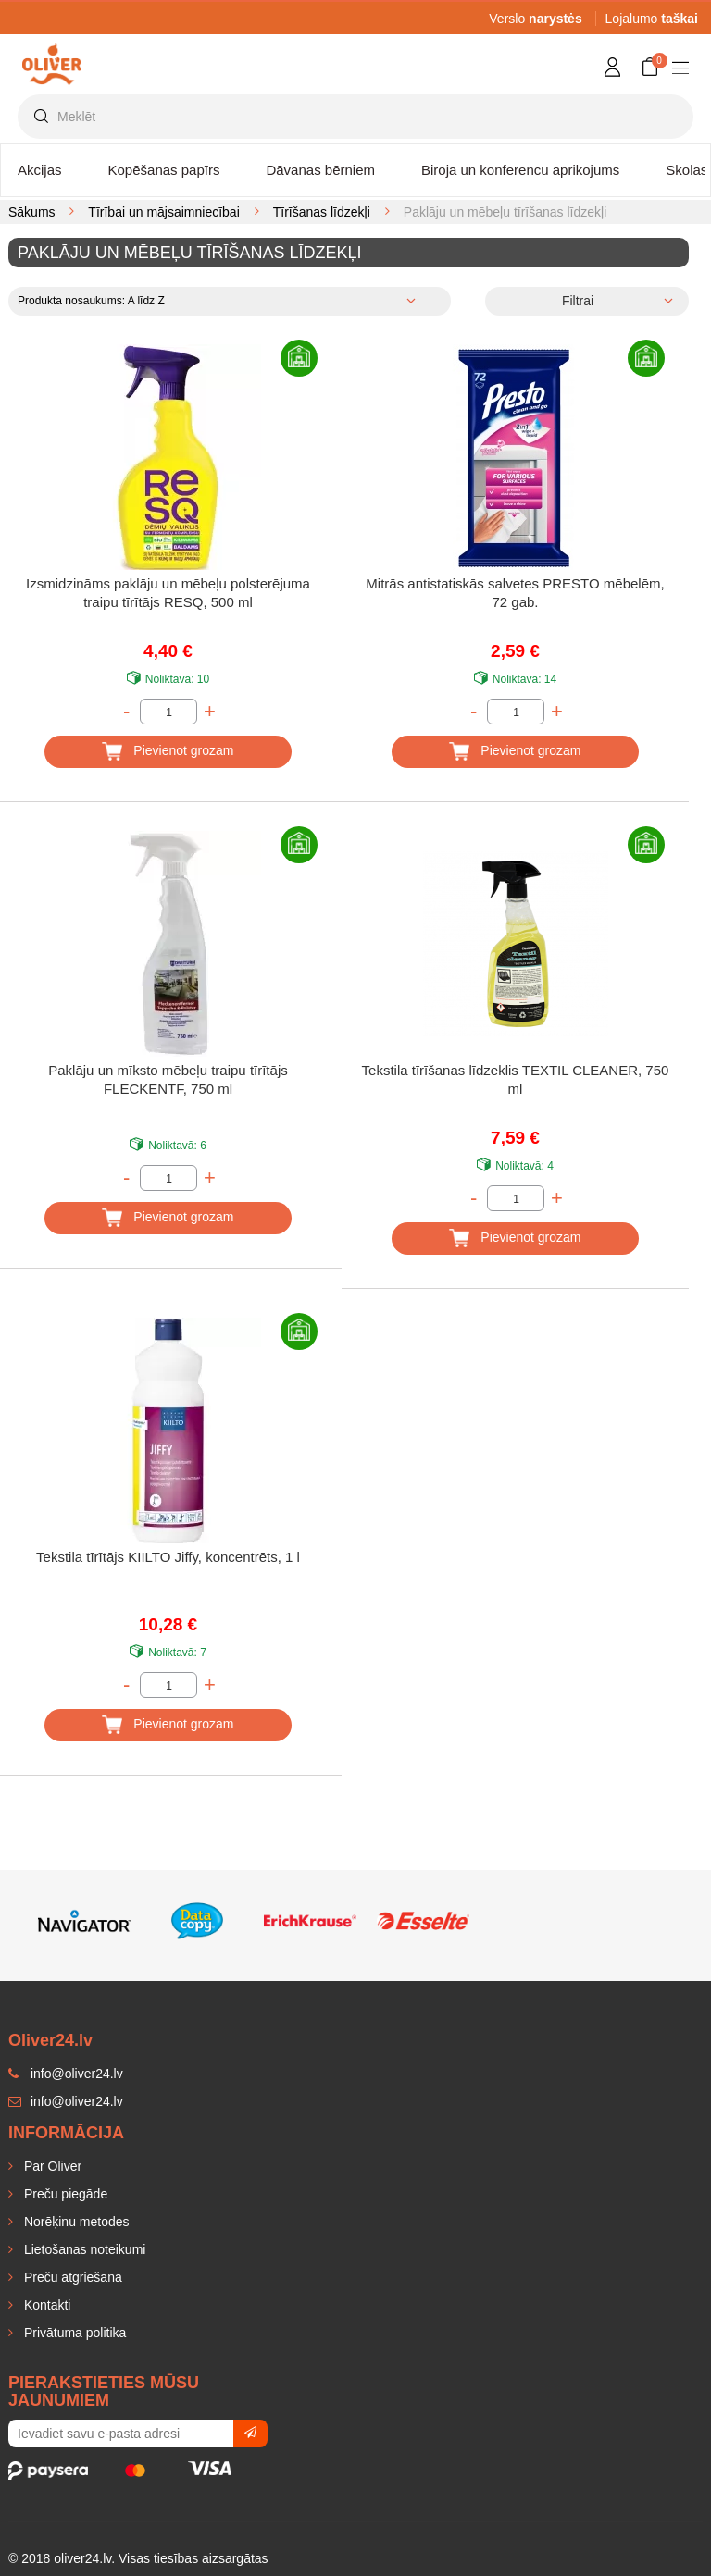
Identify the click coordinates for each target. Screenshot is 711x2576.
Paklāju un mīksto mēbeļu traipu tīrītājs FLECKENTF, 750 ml (167, 1079)
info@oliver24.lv (65, 2101)
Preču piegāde (63, 2193)
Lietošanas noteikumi (82, 2249)
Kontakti (45, 2304)
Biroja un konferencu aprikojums (520, 170)
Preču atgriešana (71, 2277)
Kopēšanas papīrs (164, 170)
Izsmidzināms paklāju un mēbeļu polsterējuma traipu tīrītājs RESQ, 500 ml (168, 593)
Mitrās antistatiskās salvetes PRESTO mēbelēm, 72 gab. (515, 593)
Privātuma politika (73, 2332)
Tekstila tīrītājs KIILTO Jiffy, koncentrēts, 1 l (168, 1557)
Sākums (32, 211)
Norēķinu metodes (75, 2221)
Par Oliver (50, 2166)
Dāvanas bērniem (320, 170)
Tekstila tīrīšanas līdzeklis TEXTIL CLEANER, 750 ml (515, 1079)
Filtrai (577, 300)
